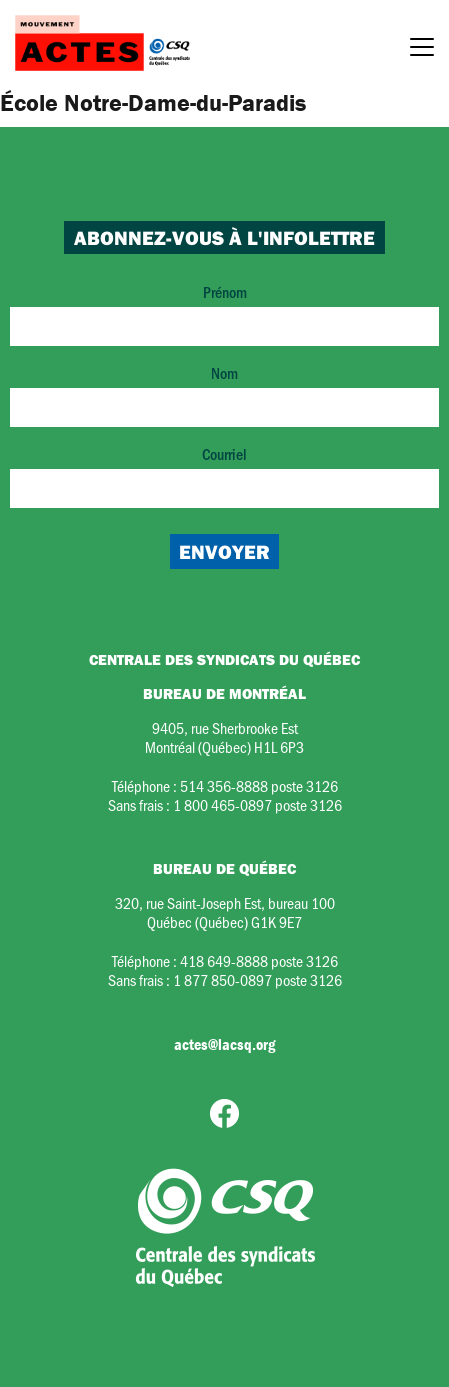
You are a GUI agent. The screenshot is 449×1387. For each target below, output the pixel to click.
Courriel (224, 475)
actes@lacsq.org (224, 1044)
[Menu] (422, 50)
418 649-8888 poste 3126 (259, 960)
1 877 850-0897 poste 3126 (257, 979)
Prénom (224, 313)
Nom (224, 394)
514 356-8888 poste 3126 (259, 785)
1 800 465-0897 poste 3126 (257, 804)
